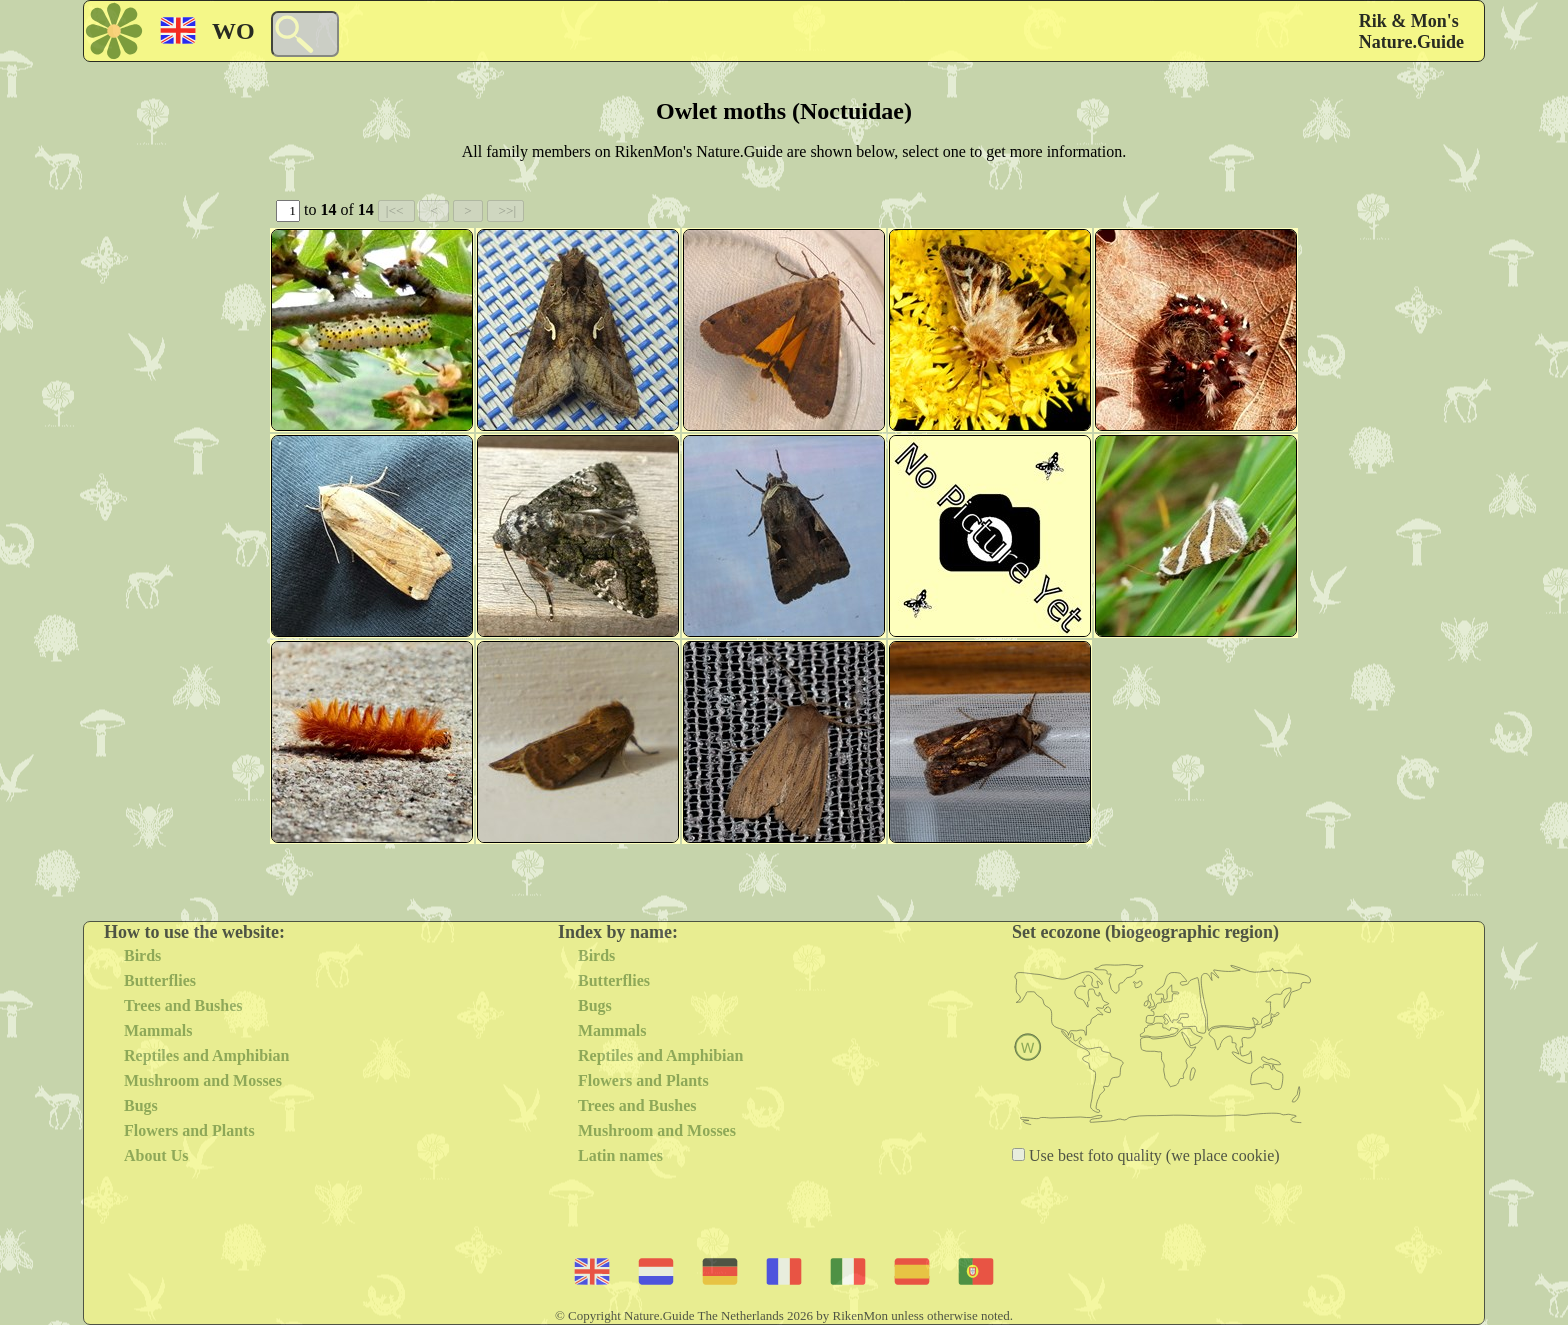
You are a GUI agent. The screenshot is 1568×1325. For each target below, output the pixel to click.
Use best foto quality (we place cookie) (1152, 1155)
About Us (156, 1155)
